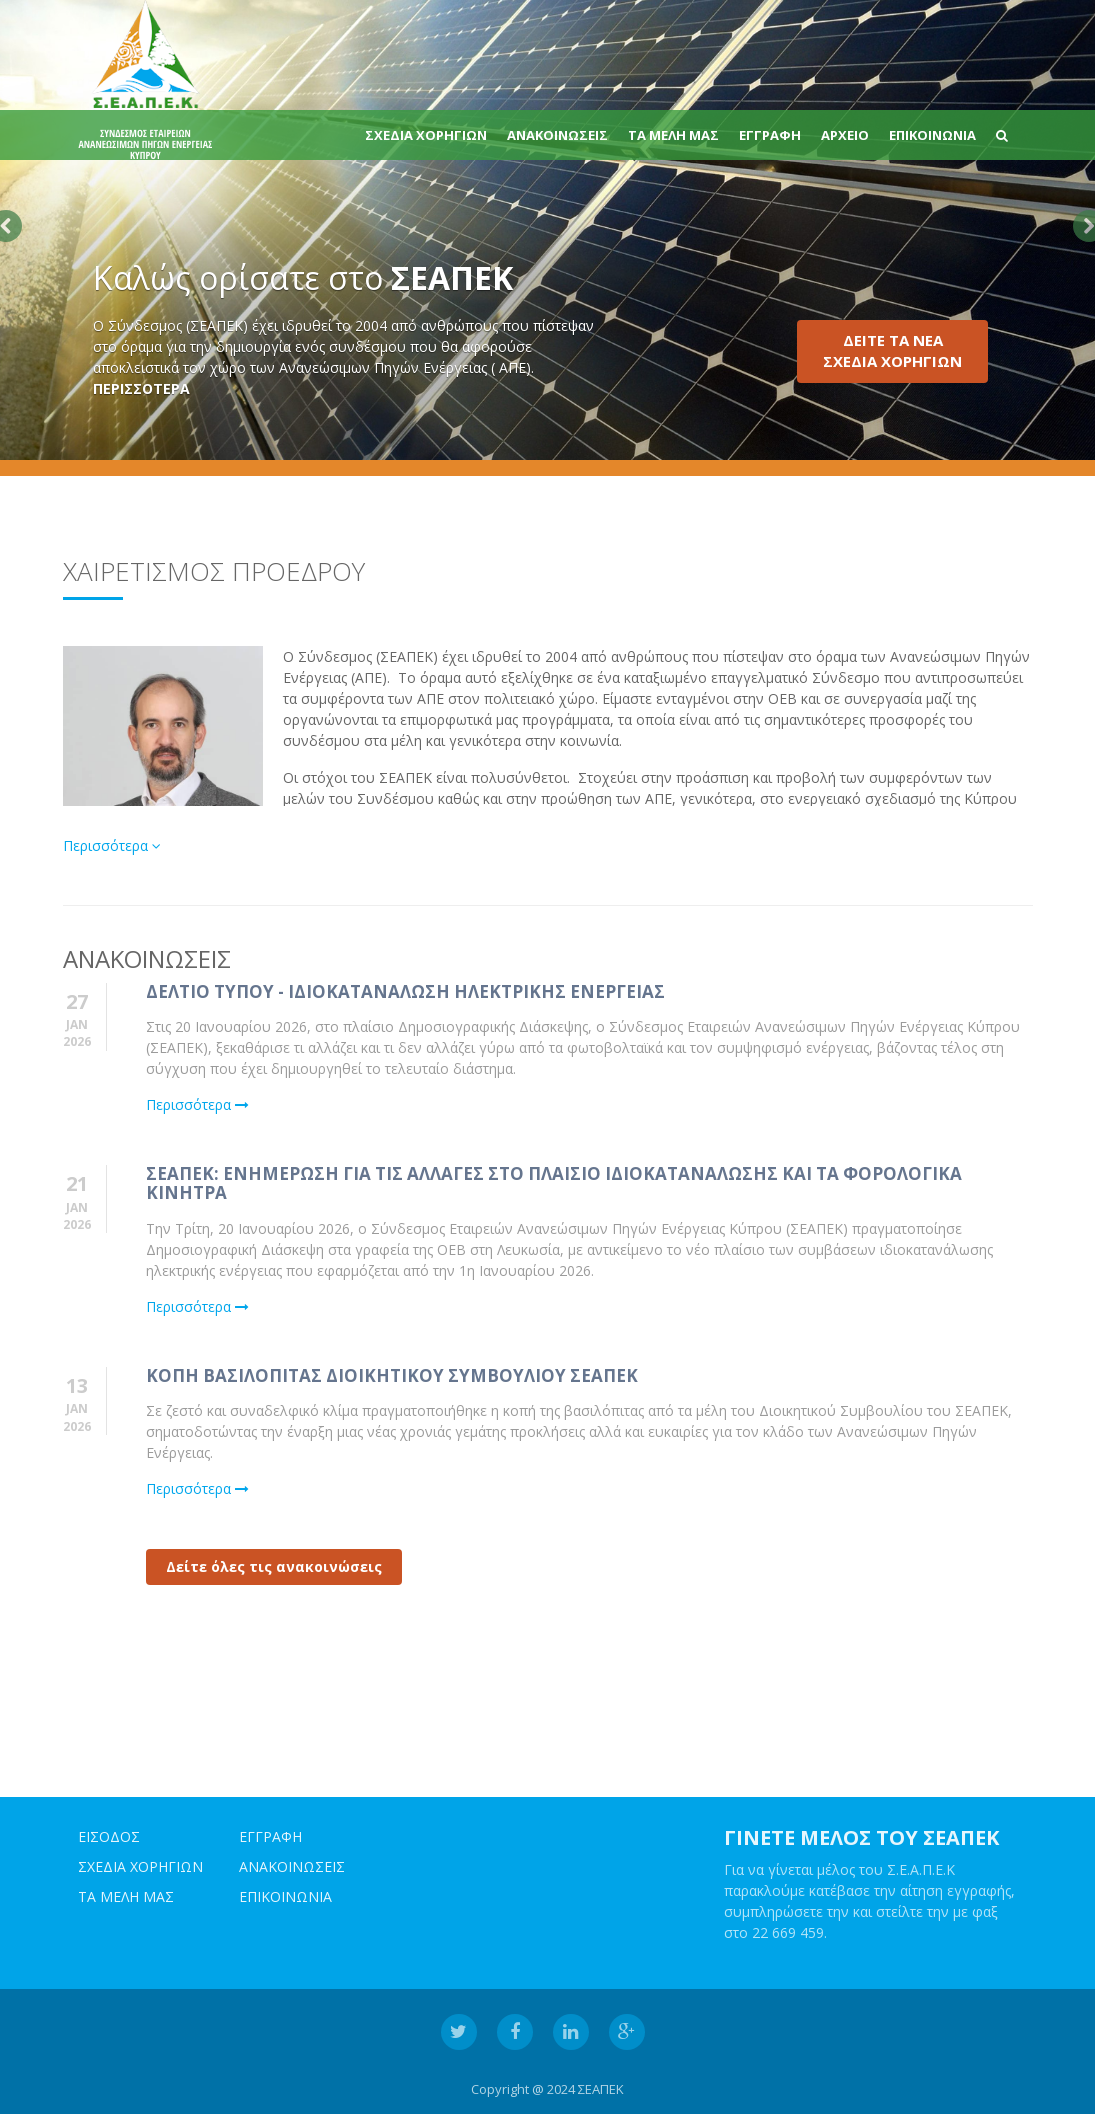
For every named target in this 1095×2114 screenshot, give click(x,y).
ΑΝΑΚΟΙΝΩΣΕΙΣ (557, 135)
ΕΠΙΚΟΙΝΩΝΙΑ (932, 135)
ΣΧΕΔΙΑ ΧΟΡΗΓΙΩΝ (426, 135)
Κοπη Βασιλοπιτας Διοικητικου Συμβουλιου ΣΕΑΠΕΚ (392, 1375)
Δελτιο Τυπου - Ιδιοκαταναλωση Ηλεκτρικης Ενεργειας (405, 991)
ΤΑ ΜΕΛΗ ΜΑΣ (673, 135)
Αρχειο (845, 135)
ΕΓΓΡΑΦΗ (770, 135)
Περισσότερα (112, 845)
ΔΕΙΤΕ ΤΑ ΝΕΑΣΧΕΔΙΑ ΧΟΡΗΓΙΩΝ (892, 350)
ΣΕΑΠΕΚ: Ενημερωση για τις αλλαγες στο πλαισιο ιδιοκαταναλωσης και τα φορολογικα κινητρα (554, 1184)
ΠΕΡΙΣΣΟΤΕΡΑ (141, 388)
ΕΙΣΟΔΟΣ (109, 1837)
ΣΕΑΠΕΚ (601, 2090)
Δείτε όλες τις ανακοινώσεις (274, 1567)
